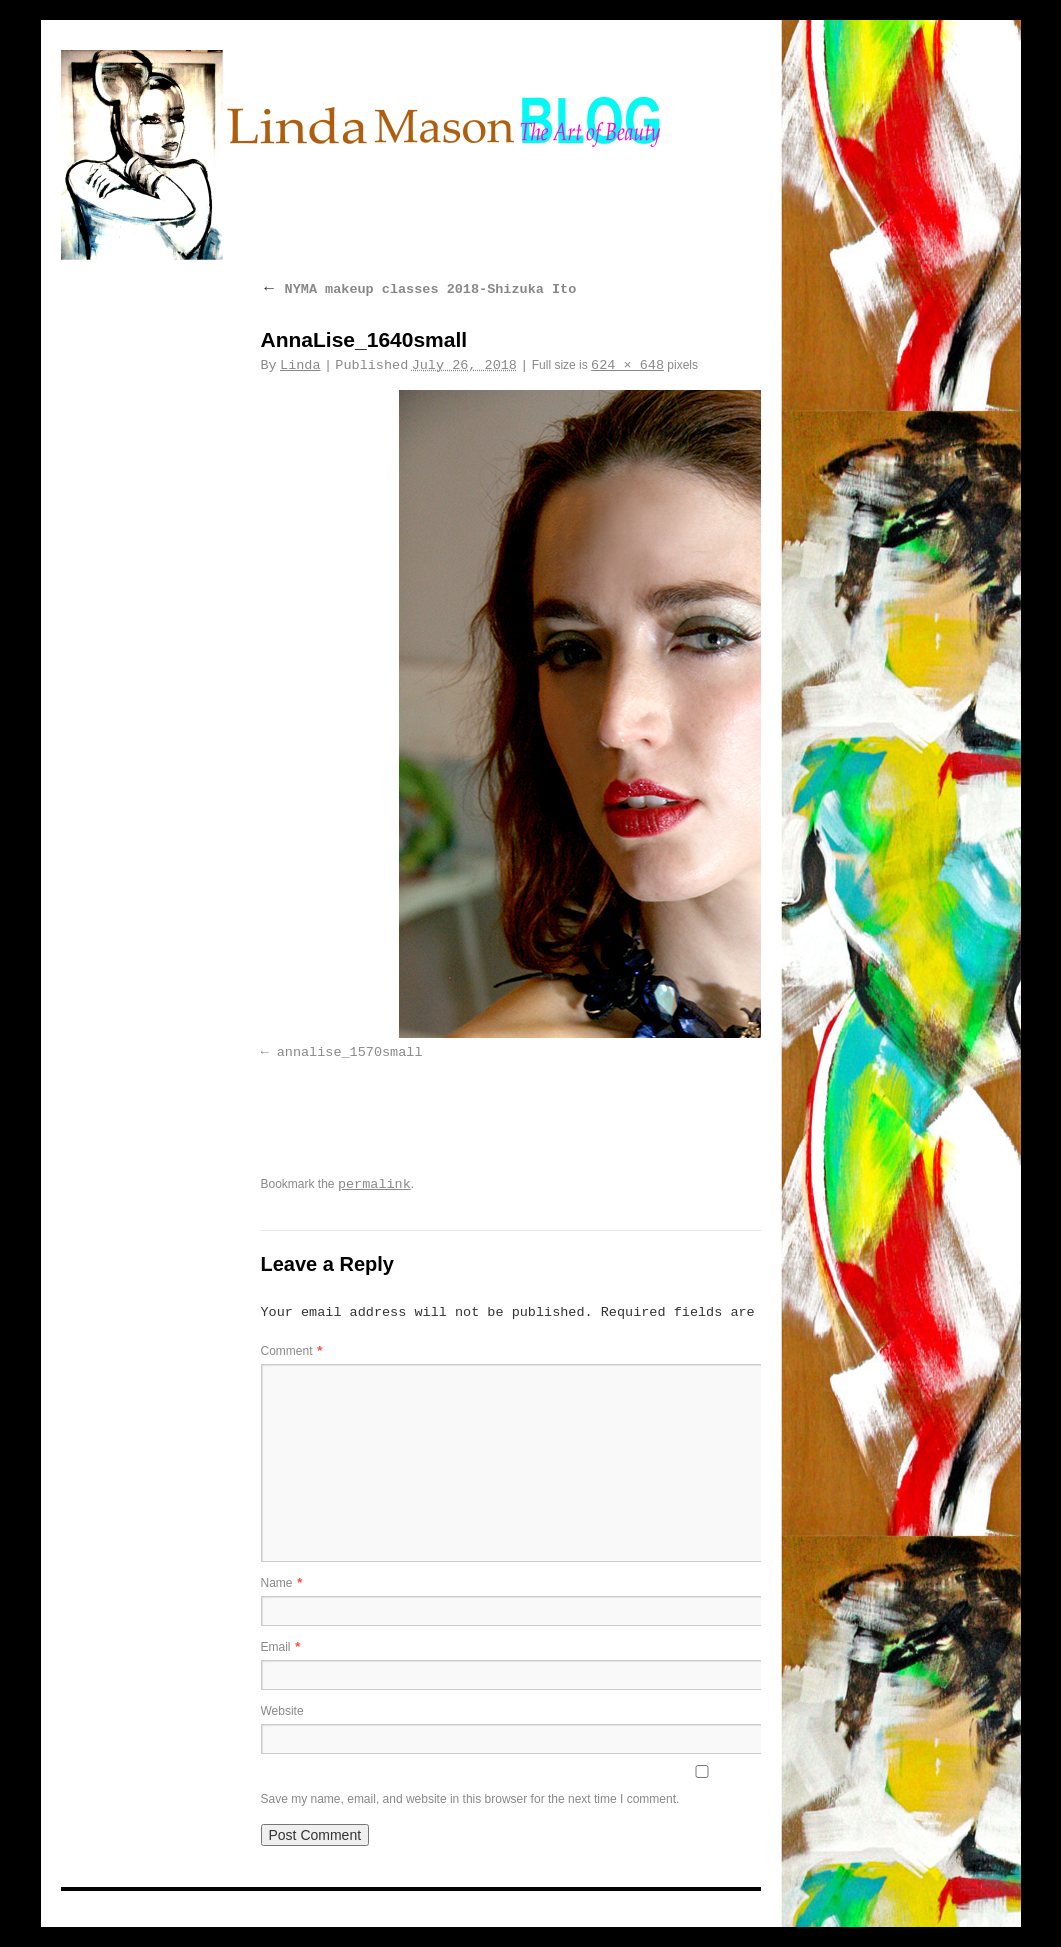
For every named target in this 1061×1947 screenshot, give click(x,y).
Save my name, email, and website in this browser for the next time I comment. (470, 1799)
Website (282, 1711)
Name (282, 1583)
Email (281, 1647)
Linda (300, 365)
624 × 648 (627, 365)
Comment (292, 1351)
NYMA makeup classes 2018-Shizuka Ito (419, 289)
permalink (374, 1184)
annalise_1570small (350, 1052)
